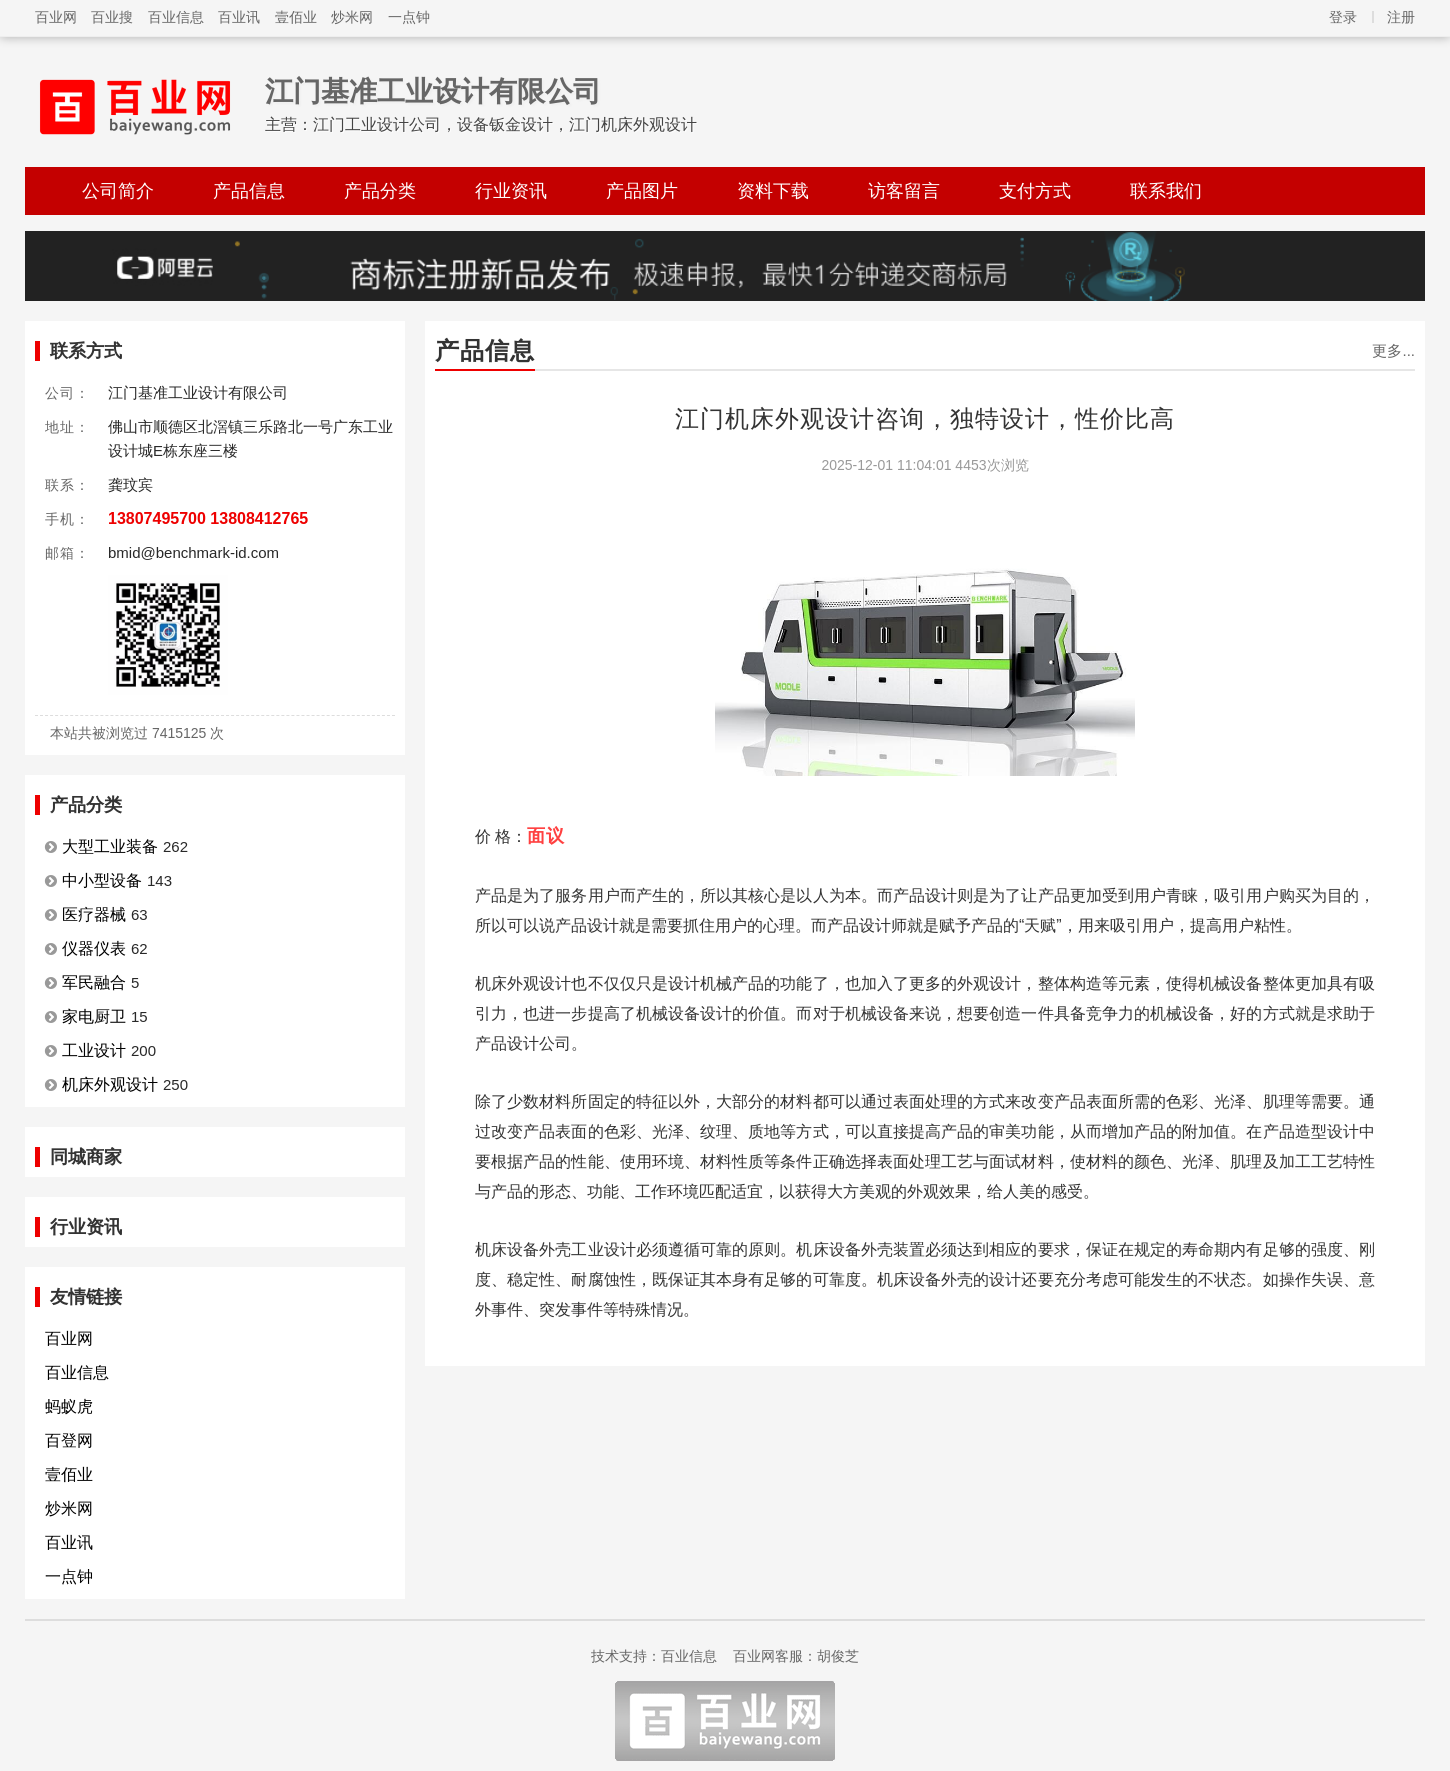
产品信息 (249, 191)
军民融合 (94, 982)
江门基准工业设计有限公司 (433, 91)
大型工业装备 (110, 846)
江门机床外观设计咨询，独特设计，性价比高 (925, 418)
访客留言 (904, 191)
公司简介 (118, 191)
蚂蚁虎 (69, 1406)
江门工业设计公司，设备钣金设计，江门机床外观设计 (505, 124)
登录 (1343, 17)
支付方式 (1035, 191)
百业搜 (112, 17)
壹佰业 (296, 17)
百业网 (56, 17)
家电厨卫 (94, 1016)
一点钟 (409, 17)
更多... (1393, 350)
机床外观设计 (110, 1084)
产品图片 (642, 191)
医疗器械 (94, 914)
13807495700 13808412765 (208, 518)
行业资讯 (511, 191)
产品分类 (380, 191)
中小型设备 (102, 880)
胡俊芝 (838, 1656)
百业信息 (176, 17)
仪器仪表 (94, 948)
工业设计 (94, 1050)
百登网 (69, 1440)
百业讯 (239, 17)
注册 (1401, 17)
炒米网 (352, 17)
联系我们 (1166, 191)
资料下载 (773, 191)
